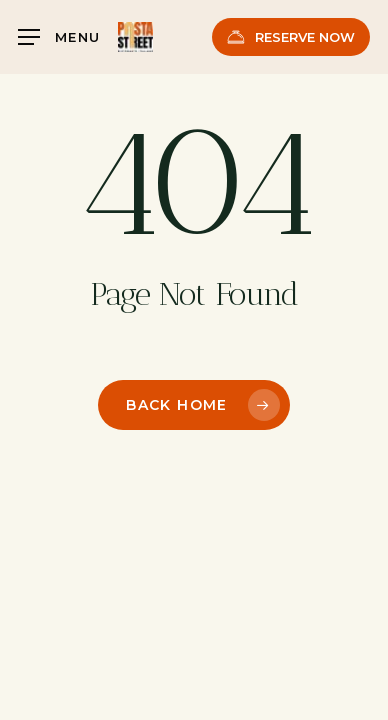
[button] (59, 37)
